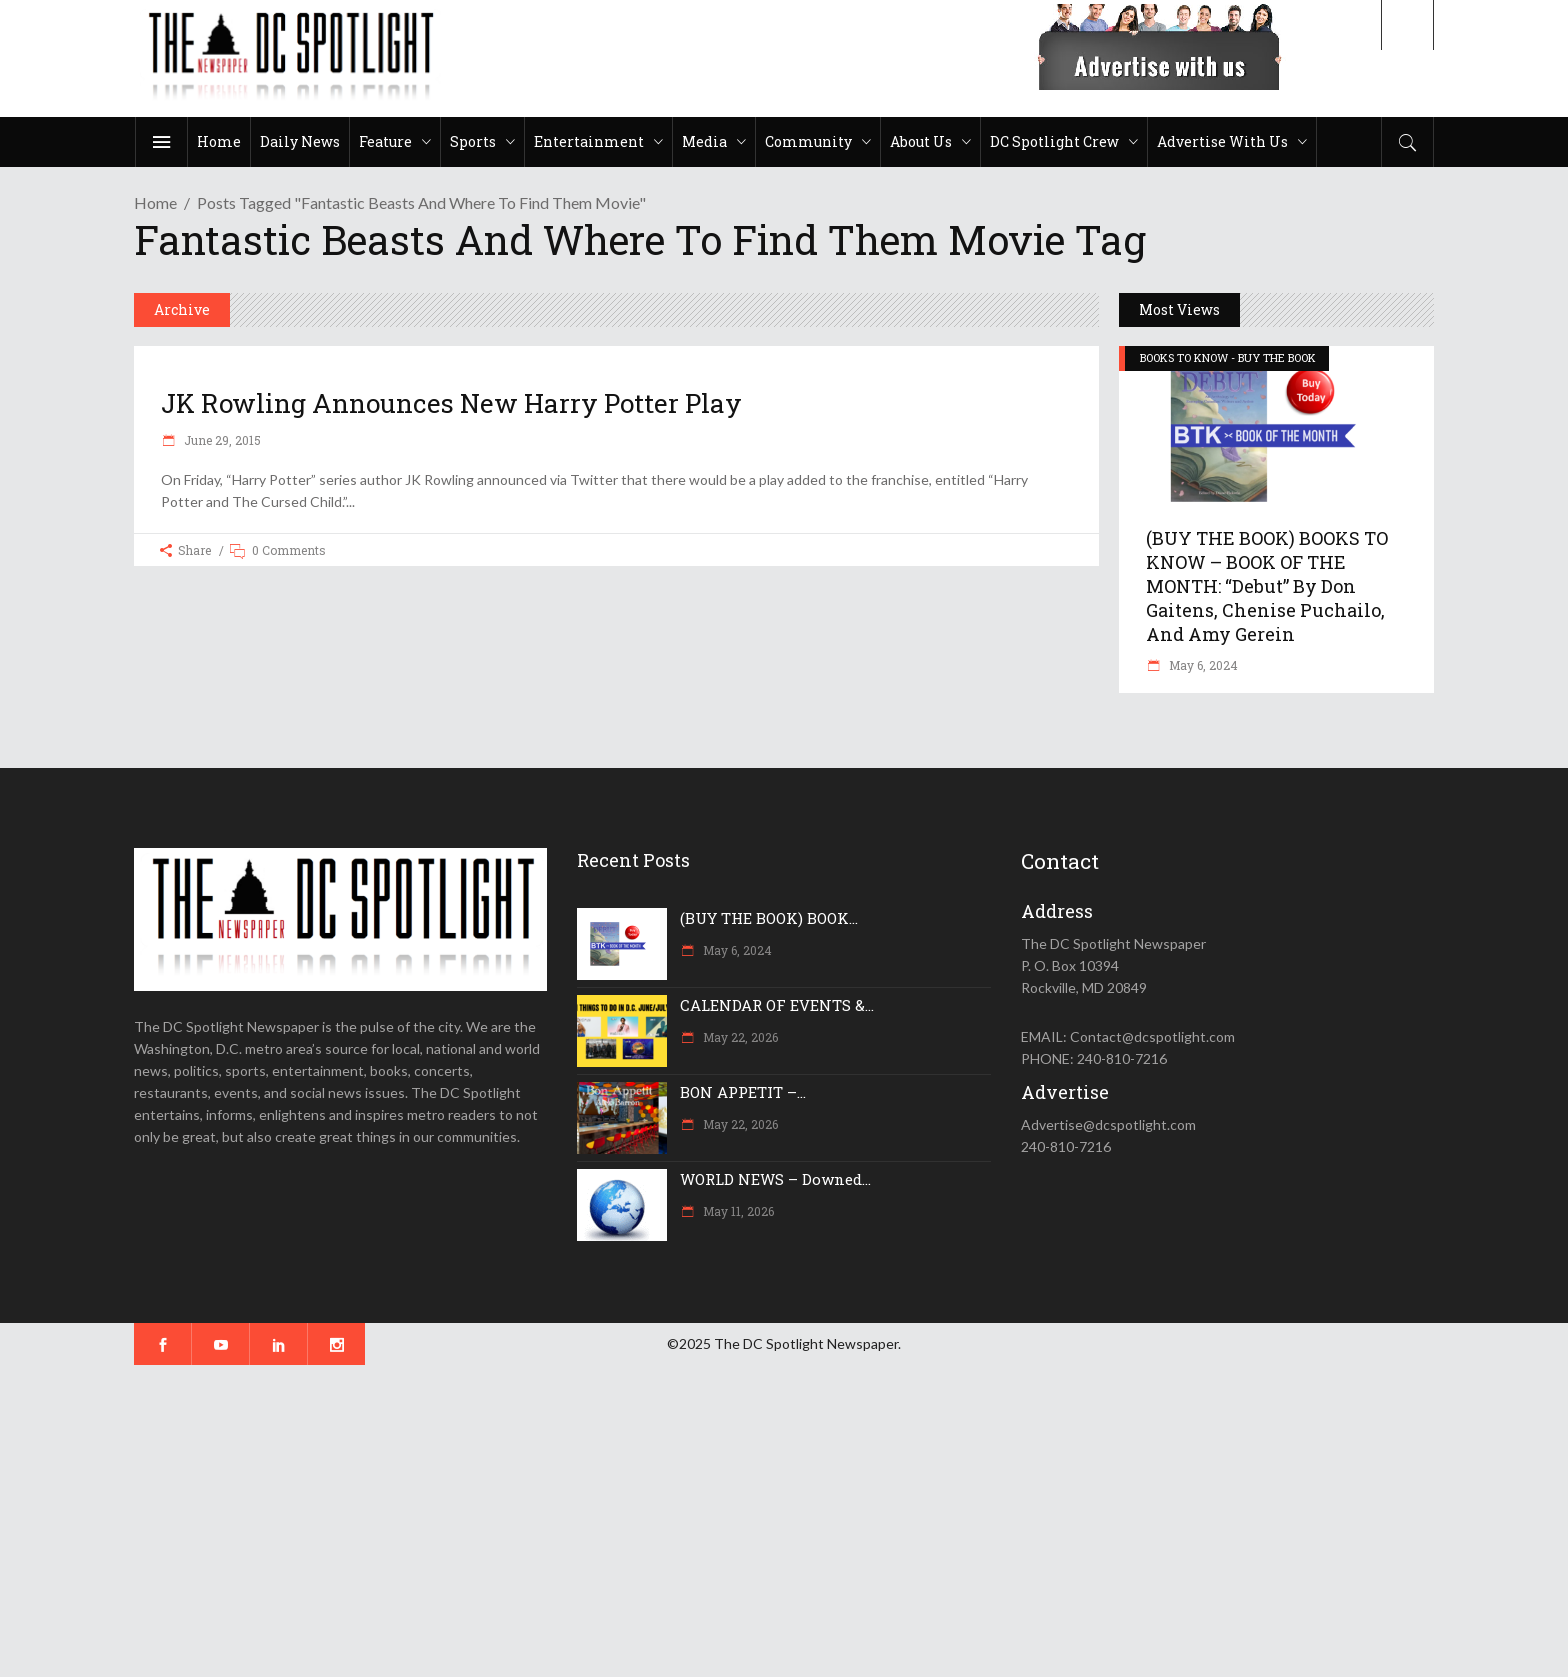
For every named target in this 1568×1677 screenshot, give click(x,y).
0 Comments (289, 550)
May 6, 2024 (1202, 665)
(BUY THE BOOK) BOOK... (769, 918)
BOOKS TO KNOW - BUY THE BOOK (1228, 357)
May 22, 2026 (739, 1037)
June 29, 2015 (221, 440)
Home (155, 202)
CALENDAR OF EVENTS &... (777, 1005)
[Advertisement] (600, 1521)
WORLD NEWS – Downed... (775, 1179)
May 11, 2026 (737, 1211)
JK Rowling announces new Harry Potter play (451, 403)
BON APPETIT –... (743, 1092)
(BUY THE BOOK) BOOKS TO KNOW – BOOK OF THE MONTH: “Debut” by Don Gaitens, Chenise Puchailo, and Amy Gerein (1267, 586)
